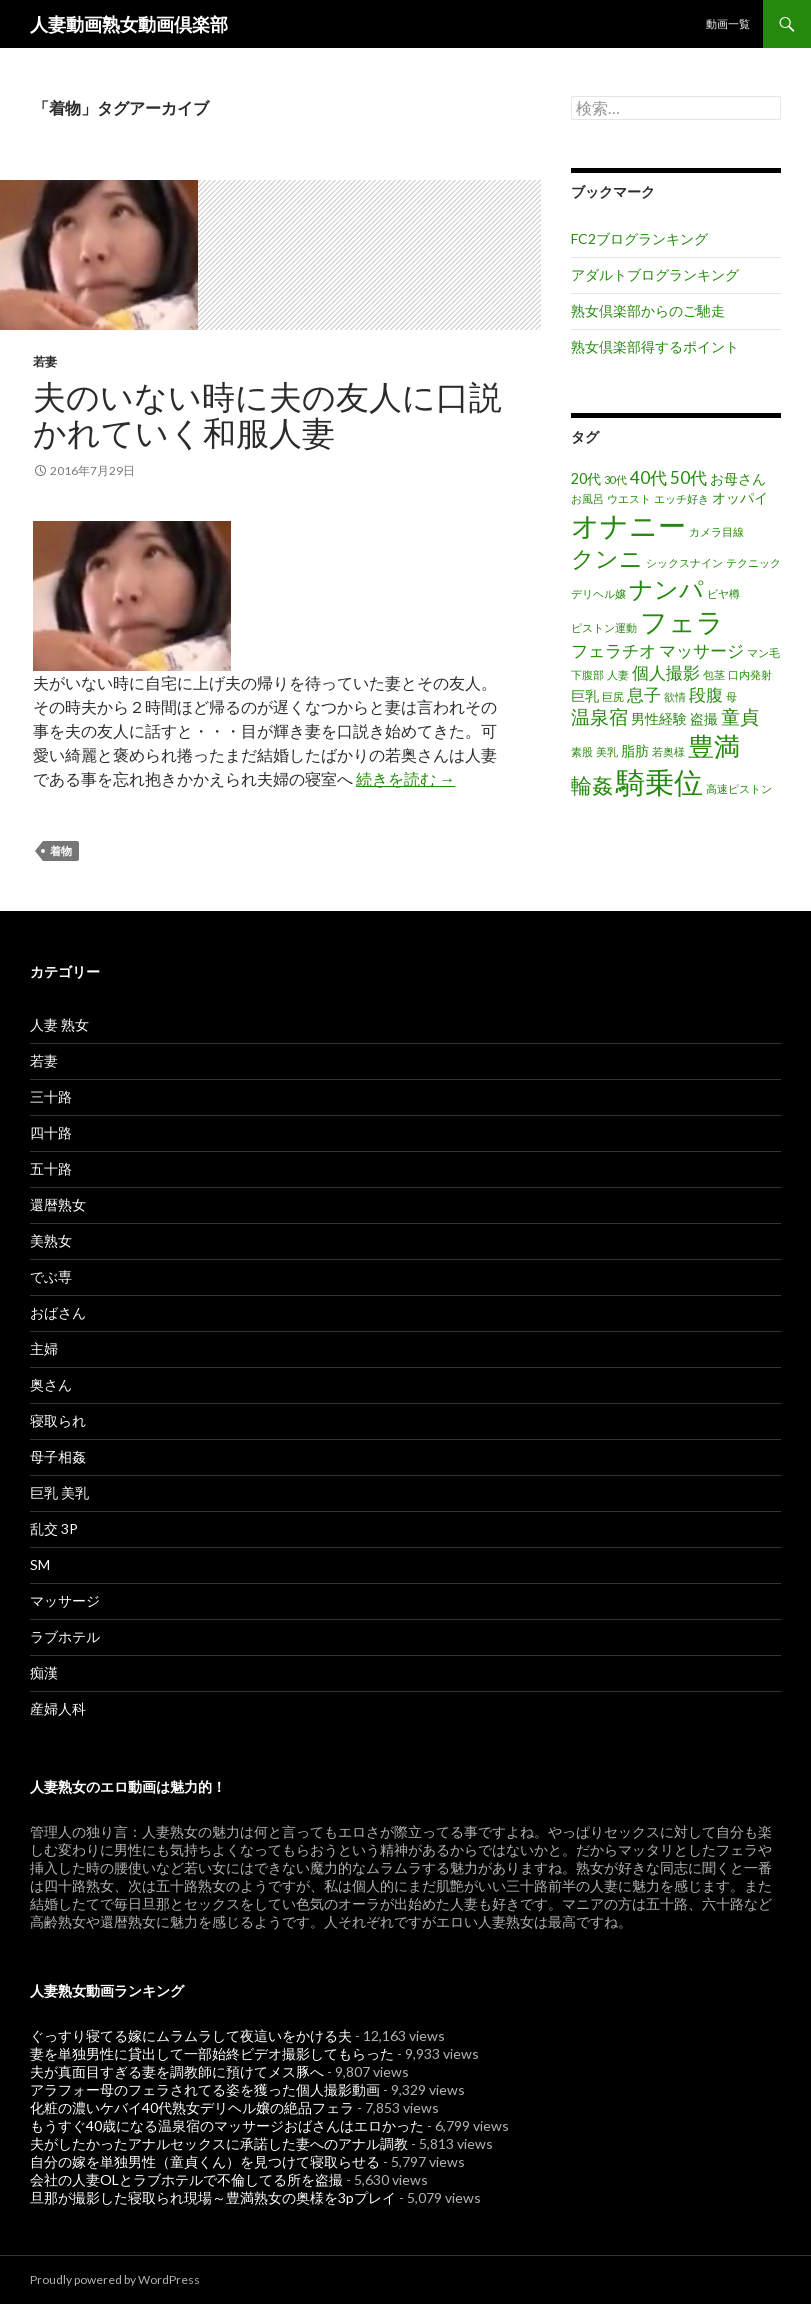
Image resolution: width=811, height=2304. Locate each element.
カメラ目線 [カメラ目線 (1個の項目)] (716, 531)
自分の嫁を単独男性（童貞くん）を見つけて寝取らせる (205, 2161)
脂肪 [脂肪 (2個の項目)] (635, 750)
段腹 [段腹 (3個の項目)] (706, 694)
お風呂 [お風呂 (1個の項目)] (587, 498)
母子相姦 (58, 1456)
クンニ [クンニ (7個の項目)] (607, 558)
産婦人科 (58, 1708)
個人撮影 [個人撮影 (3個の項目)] (666, 672)
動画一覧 (728, 23)
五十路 (51, 1168)
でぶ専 (51, 1276)
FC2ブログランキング (639, 238)
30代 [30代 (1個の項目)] (615, 479)
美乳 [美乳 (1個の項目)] (607, 751)
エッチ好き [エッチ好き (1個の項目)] (681, 498)
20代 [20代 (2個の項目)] (586, 478)
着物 (61, 850)
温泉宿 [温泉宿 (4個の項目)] (599, 716)
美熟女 (51, 1240)
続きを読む (405, 778)
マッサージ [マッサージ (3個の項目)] (701, 650)
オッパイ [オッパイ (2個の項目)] (740, 497)
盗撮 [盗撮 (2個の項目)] (704, 718)
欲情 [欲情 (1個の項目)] (675, 696)
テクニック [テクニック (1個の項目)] (753, 562)
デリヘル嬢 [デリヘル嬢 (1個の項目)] (598, 593)
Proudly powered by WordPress (115, 2279)
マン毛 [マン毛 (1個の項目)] (763, 652)
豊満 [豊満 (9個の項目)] (714, 746)
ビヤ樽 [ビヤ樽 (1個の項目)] (723, 593)
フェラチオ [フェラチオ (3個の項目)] (613, 650)
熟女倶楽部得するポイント (655, 346)
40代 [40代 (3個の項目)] (648, 477)
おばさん (58, 1312)
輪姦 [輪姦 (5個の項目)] (592, 784)
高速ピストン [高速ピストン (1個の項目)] (739, 788)
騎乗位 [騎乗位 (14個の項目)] (659, 781)
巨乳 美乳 (59, 1492)
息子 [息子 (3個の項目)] (644, 694)
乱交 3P (54, 1528)
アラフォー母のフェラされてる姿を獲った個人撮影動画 (205, 2089)
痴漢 (44, 1672)
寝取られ (58, 1420)
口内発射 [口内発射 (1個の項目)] (750, 674)
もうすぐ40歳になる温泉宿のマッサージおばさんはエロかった (227, 2125)
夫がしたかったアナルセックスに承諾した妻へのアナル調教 (219, 2143)
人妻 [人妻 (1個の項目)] (618, 674)
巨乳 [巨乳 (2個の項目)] (585, 695)
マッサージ (65, 1600)
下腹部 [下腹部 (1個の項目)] (587, 674)
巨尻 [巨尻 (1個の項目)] (613, 696)
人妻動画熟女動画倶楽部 (129, 24)
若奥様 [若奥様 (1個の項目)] (668, 751)
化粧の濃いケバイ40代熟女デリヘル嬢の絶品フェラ (192, 2107)
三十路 (51, 1096)
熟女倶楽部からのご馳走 (648, 310)
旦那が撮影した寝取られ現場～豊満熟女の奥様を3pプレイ (213, 2197)
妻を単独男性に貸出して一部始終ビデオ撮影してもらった (212, 2053)
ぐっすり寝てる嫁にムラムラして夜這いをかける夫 (191, 2035)
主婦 (44, 1348)
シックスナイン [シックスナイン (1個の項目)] (684, 562)
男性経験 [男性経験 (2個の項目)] (659, 718)
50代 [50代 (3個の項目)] (688, 477)
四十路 (51, 1132)
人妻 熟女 (59, 1024)
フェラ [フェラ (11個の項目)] (682, 621)
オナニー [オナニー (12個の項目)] (628, 525)
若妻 (45, 361)
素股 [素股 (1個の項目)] (582, 751)
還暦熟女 (58, 1204)
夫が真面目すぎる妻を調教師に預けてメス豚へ (177, 2071)
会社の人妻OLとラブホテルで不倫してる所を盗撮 (186, 2179)
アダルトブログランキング (655, 274)
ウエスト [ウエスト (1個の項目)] (629, 498)
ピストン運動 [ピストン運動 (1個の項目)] (604, 627)
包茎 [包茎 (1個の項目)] (714, 674)
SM (40, 1564)
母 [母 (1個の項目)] (731, 696)
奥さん (51, 1384)
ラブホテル (65, 1636)
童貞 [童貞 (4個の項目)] (740, 716)
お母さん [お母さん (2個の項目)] (738, 478)
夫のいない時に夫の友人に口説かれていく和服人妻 (267, 414)
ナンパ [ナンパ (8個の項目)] (666, 588)
